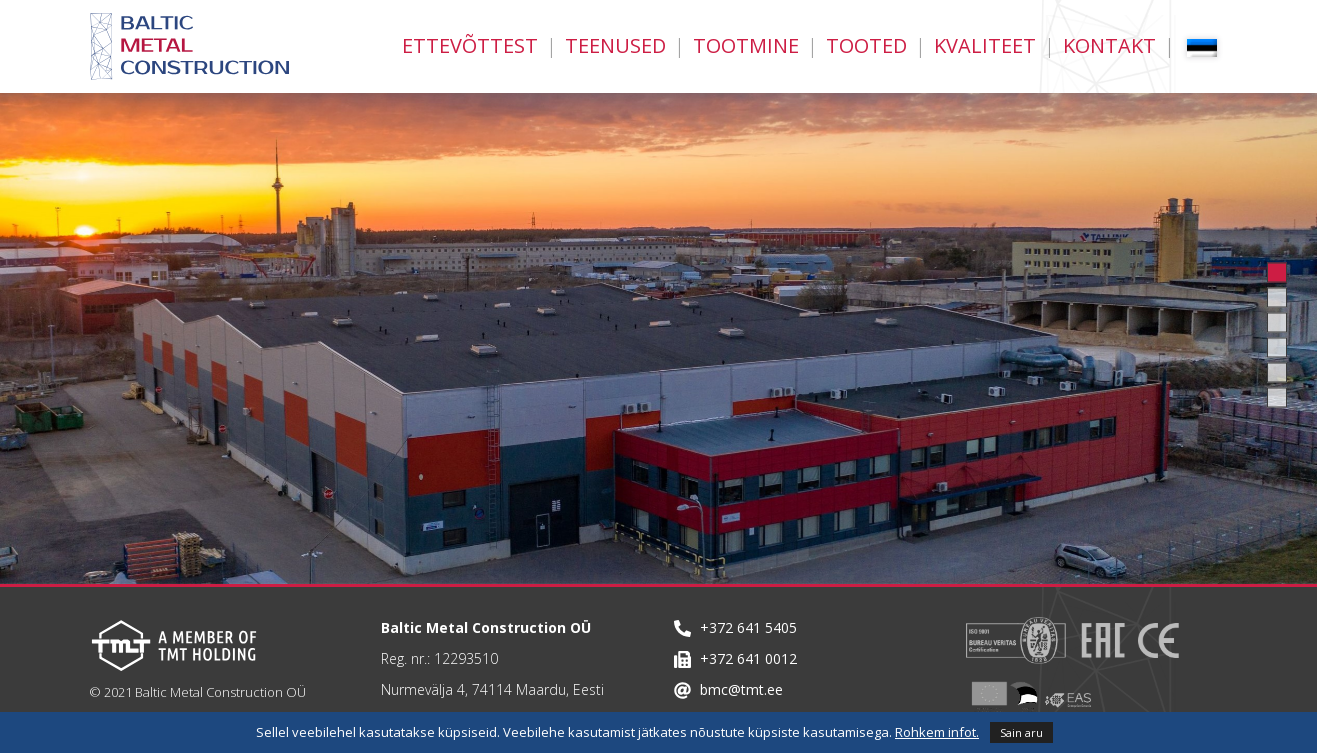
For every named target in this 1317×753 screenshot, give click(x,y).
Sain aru (1021, 732)
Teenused (615, 45)
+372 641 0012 (748, 658)
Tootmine (746, 45)
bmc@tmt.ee (741, 689)
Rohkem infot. (937, 732)
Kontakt (1109, 45)
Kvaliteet (985, 45)
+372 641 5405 (748, 627)
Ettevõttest (470, 45)
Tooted (866, 45)
